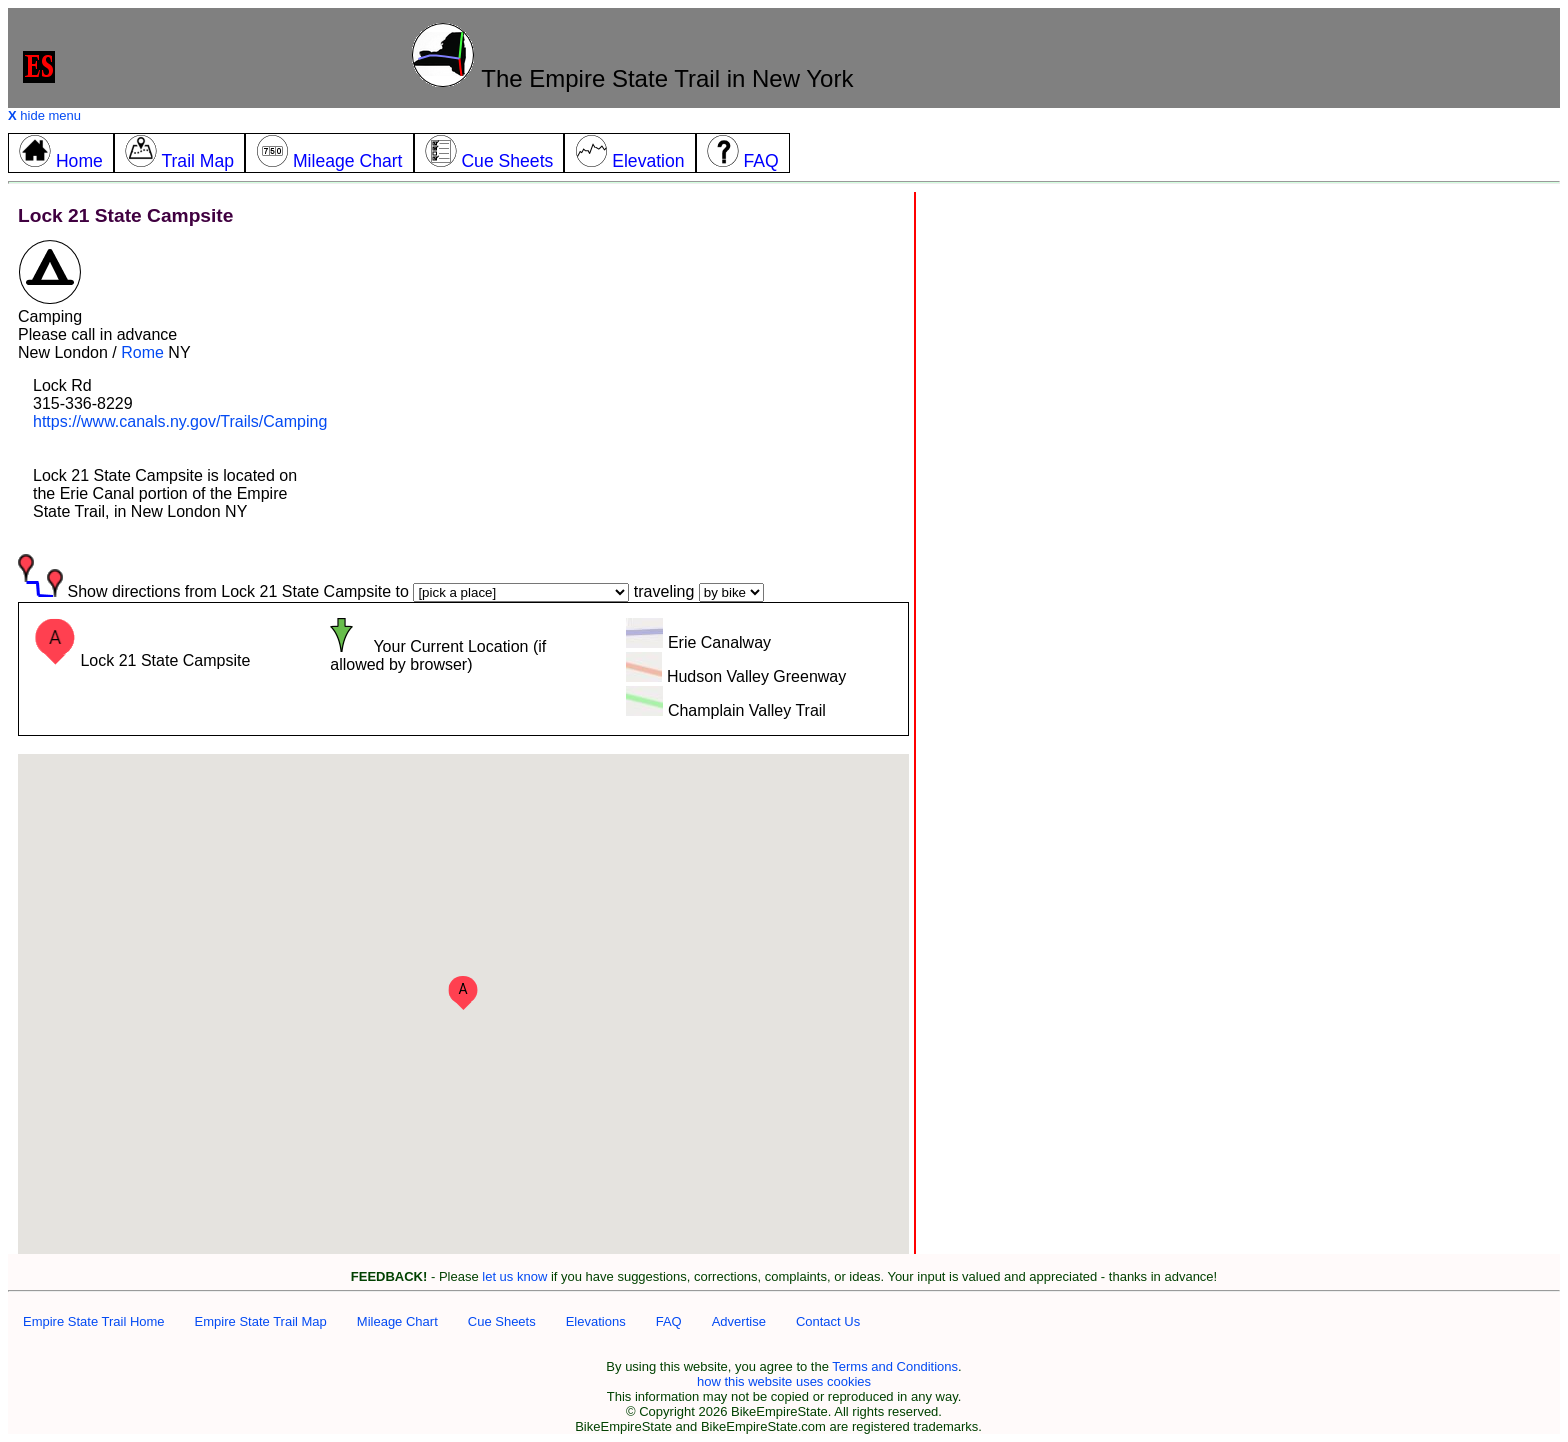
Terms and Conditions (895, 1366)
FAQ (669, 1321)
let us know (514, 1276)
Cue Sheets (502, 1321)
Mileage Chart (397, 1321)
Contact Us (828, 1321)
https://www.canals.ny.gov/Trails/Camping (180, 421)
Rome (142, 352)
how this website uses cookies (784, 1381)
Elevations (596, 1321)
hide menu (44, 115)
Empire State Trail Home (94, 1321)
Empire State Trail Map (261, 1321)
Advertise (739, 1321)
